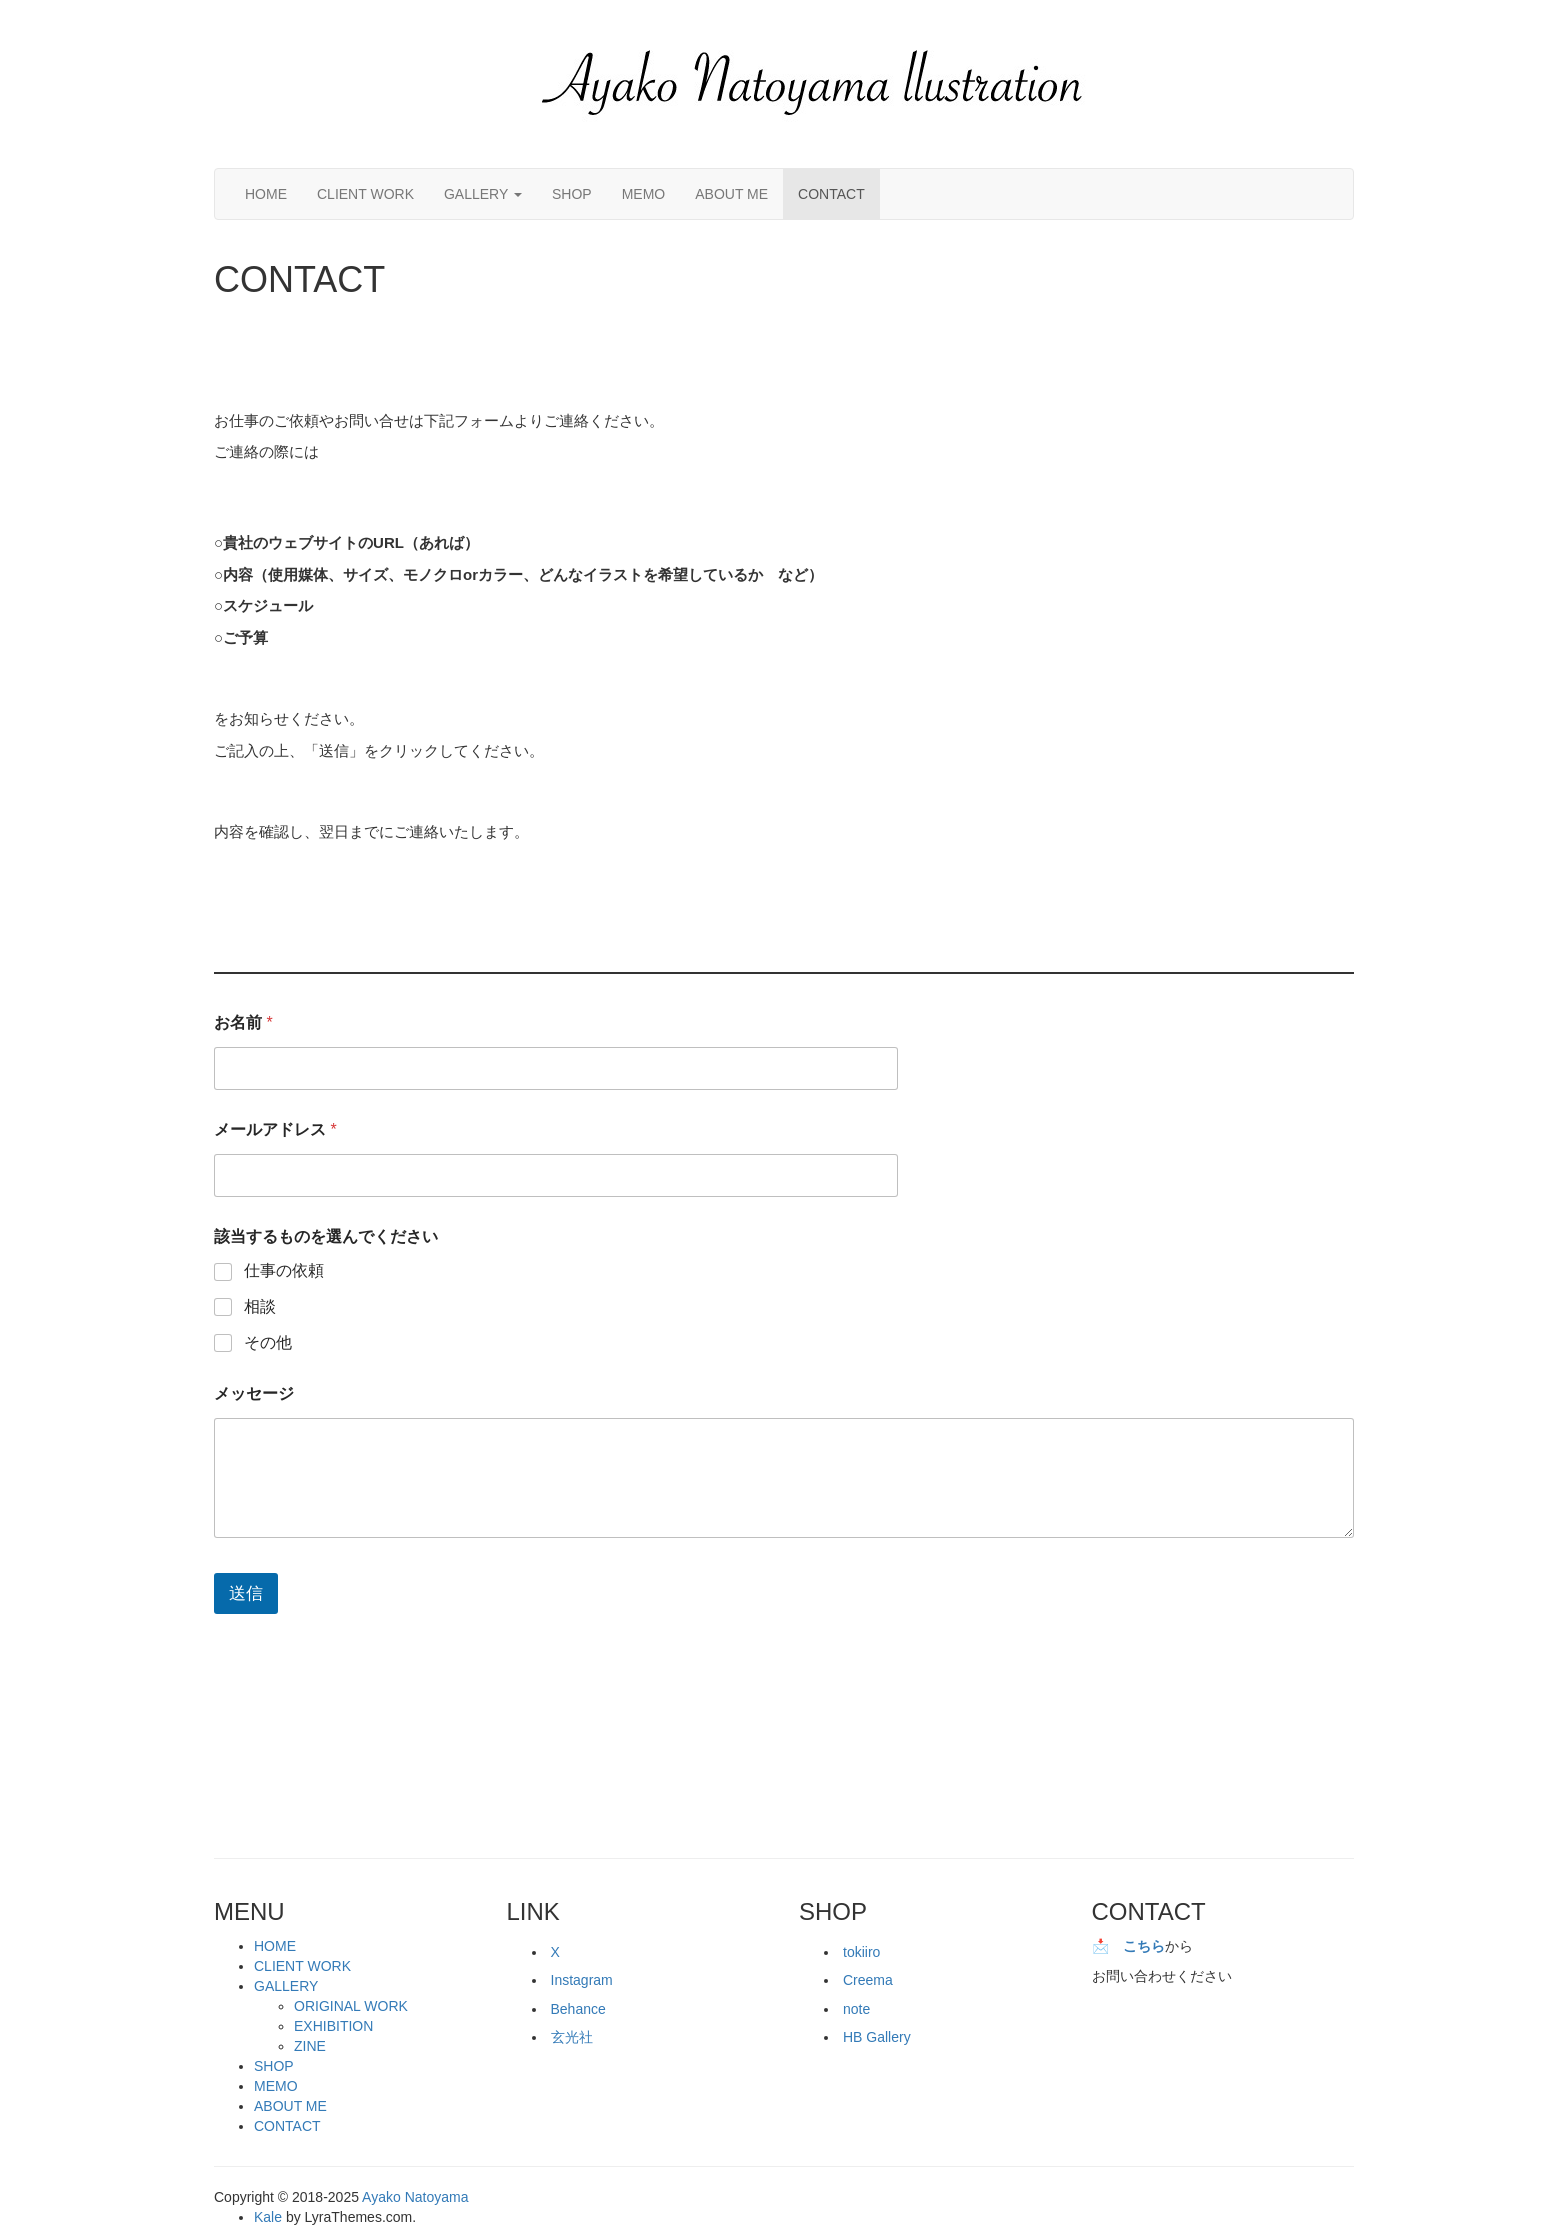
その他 (268, 1342)
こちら (1144, 1946)
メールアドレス (275, 1129)
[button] (814, 84)
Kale (268, 2217)
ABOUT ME (731, 194)
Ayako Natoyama (415, 2197)
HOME (266, 194)
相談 (260, 1306)
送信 (246, 1593)
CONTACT (831, 194)
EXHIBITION (333, 2026)
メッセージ (254, 1393)
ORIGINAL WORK (351, 2006)
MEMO (644, 194)
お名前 (243, 1022)
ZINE (310, 2046)
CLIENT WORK (365, 194)
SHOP (572, 194)
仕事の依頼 (284, 1270)
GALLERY (483, 194)
